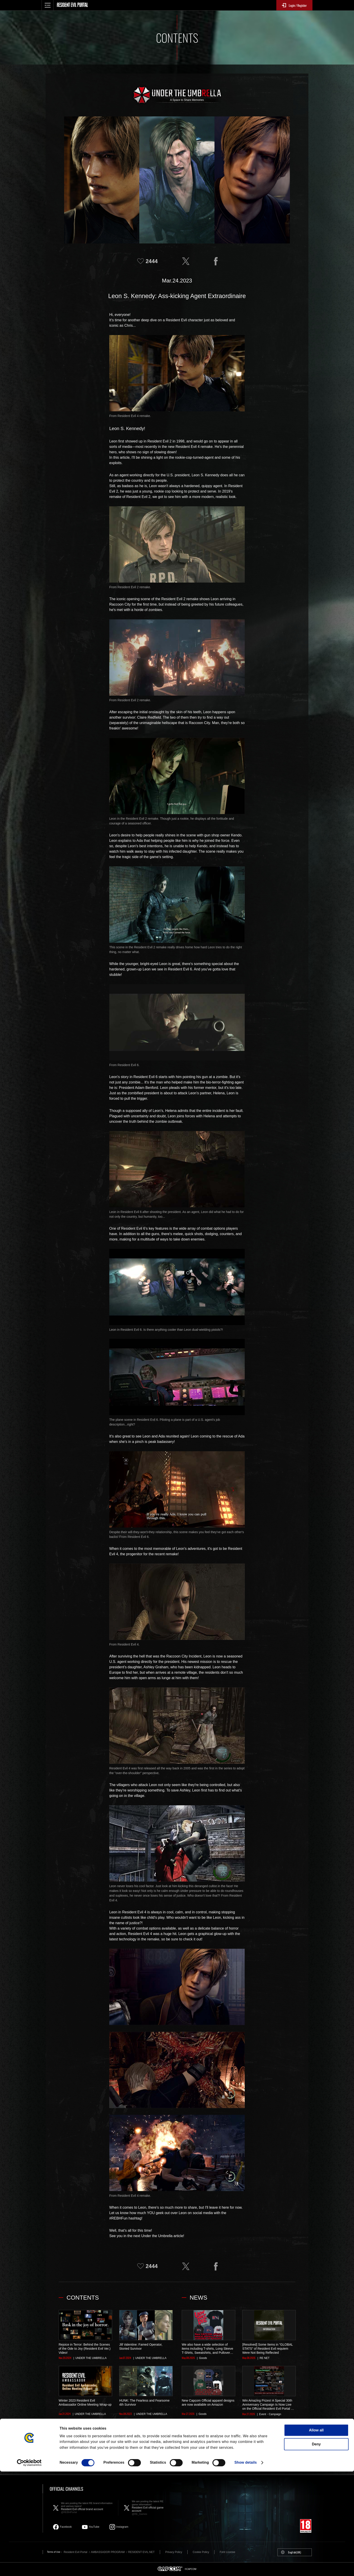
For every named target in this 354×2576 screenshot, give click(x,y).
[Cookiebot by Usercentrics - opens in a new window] (29, 2567)
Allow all (316, 2535)
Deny (316, 2549)
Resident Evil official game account (150, 2507)
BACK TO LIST (177, 2437)
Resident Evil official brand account (87, 2508)
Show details (245, 2567)
